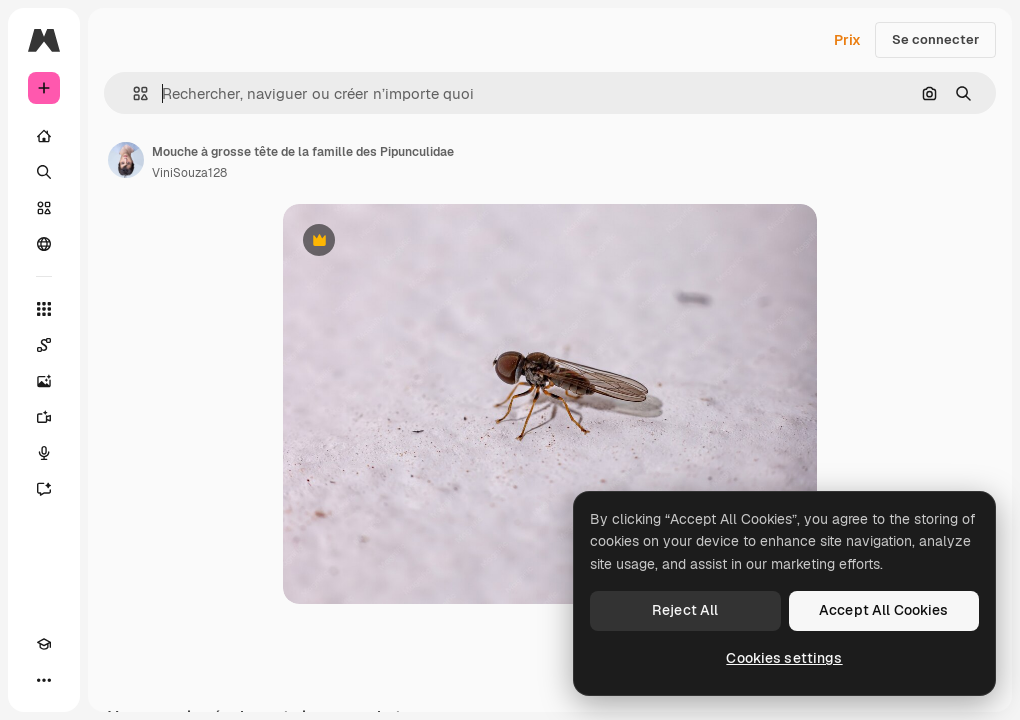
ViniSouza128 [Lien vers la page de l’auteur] (189, 173)
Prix (847, 40)
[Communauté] (44, 244)
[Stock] (44, 208)
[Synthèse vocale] (44, 453)
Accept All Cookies (884, 610)
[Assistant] (44, 489)
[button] (132, 93)
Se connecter (935, 39)
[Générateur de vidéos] (44, 417)
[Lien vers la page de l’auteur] (126, 160)
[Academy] (44, 644)
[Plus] (44, 680)
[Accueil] (44, 136)
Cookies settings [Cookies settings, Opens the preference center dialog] (784, 658)
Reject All (685, 610)
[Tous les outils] (44, 309)
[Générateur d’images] (44, 381)
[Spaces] (44, 345)
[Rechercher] (44, 172)
